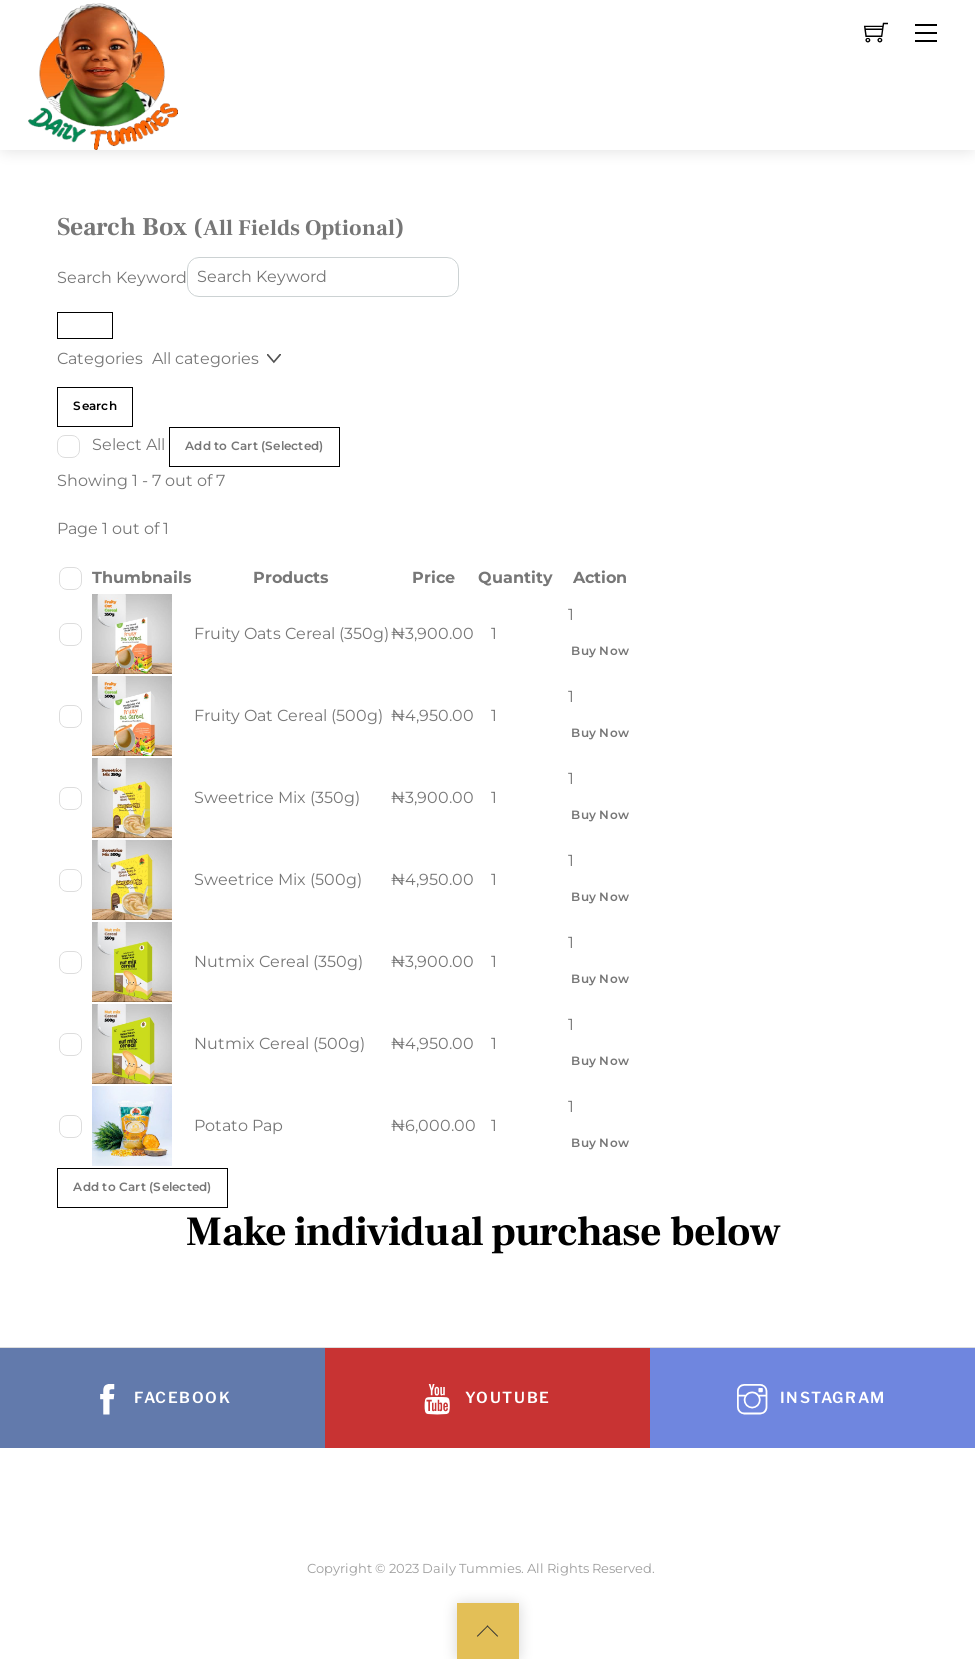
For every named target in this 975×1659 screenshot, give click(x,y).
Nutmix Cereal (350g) (278, 961)
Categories (100, 358)
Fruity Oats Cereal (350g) (291, 633)
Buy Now (600, 651)
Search (94, 406)
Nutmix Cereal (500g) (279, 1043)
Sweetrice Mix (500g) (278, 879)
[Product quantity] (502, 634)
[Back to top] (488, 1631)
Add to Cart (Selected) (254, 446)
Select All (130, 444)
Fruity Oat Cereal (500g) (288, 715)
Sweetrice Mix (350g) (277, 797)
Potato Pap (238, 1125)
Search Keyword (122, 276)
